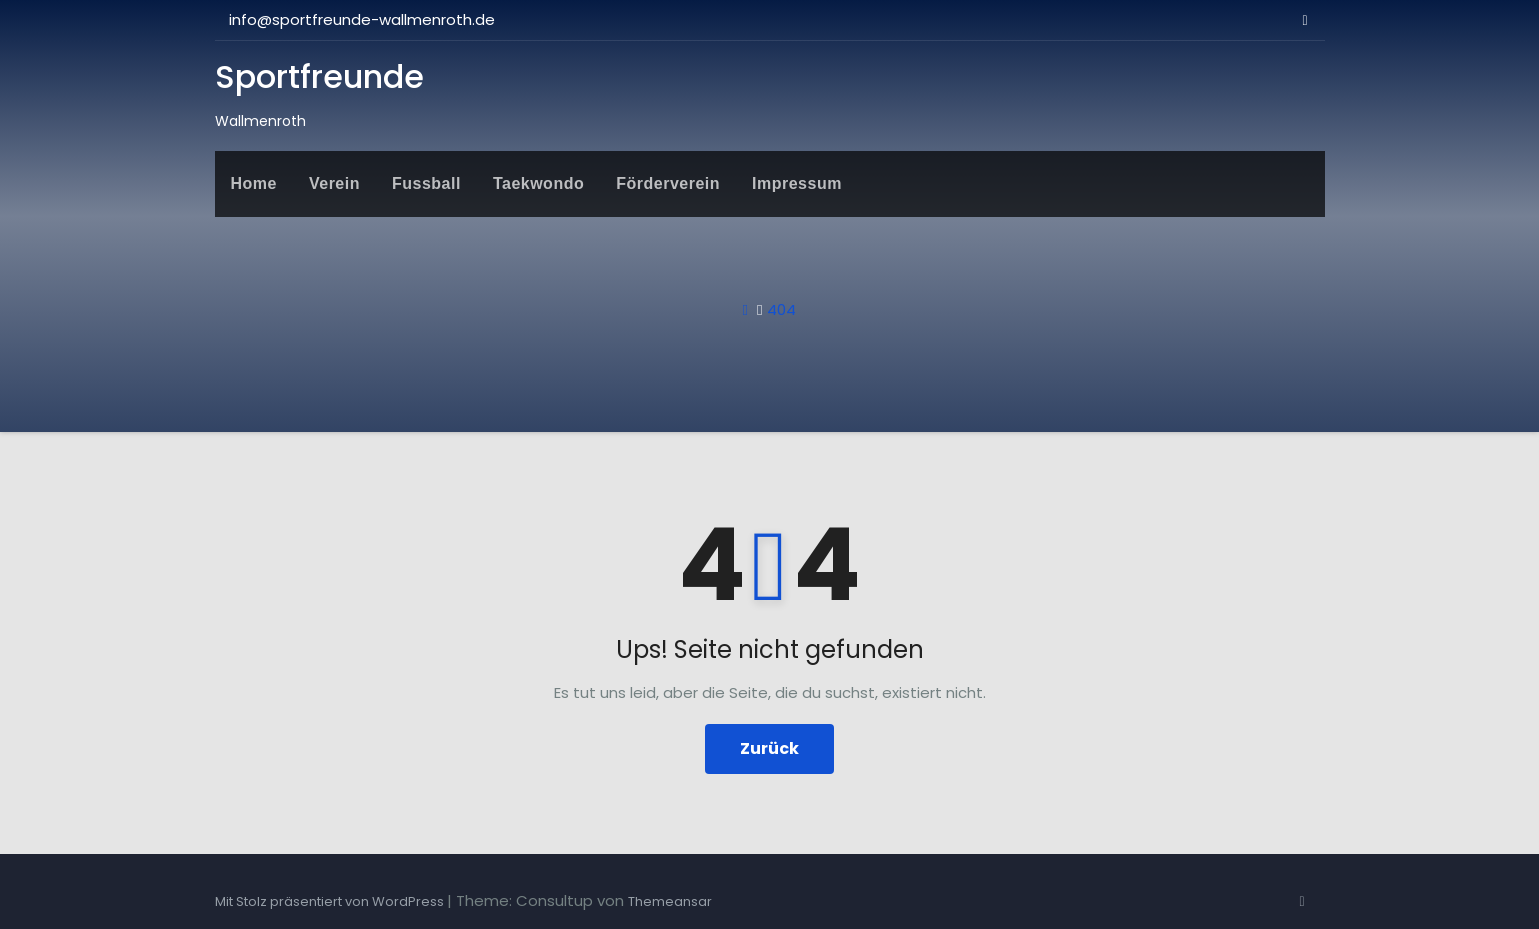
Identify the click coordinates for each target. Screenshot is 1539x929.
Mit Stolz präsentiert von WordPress (331, 901)
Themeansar (670, 901)
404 (781, 309)
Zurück (769, 748)
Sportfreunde (319, 76)
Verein (334, 183)
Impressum (797, 183)
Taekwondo (538, 183)
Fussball (426, 183)
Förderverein (668, 183)
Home (254, 183)
